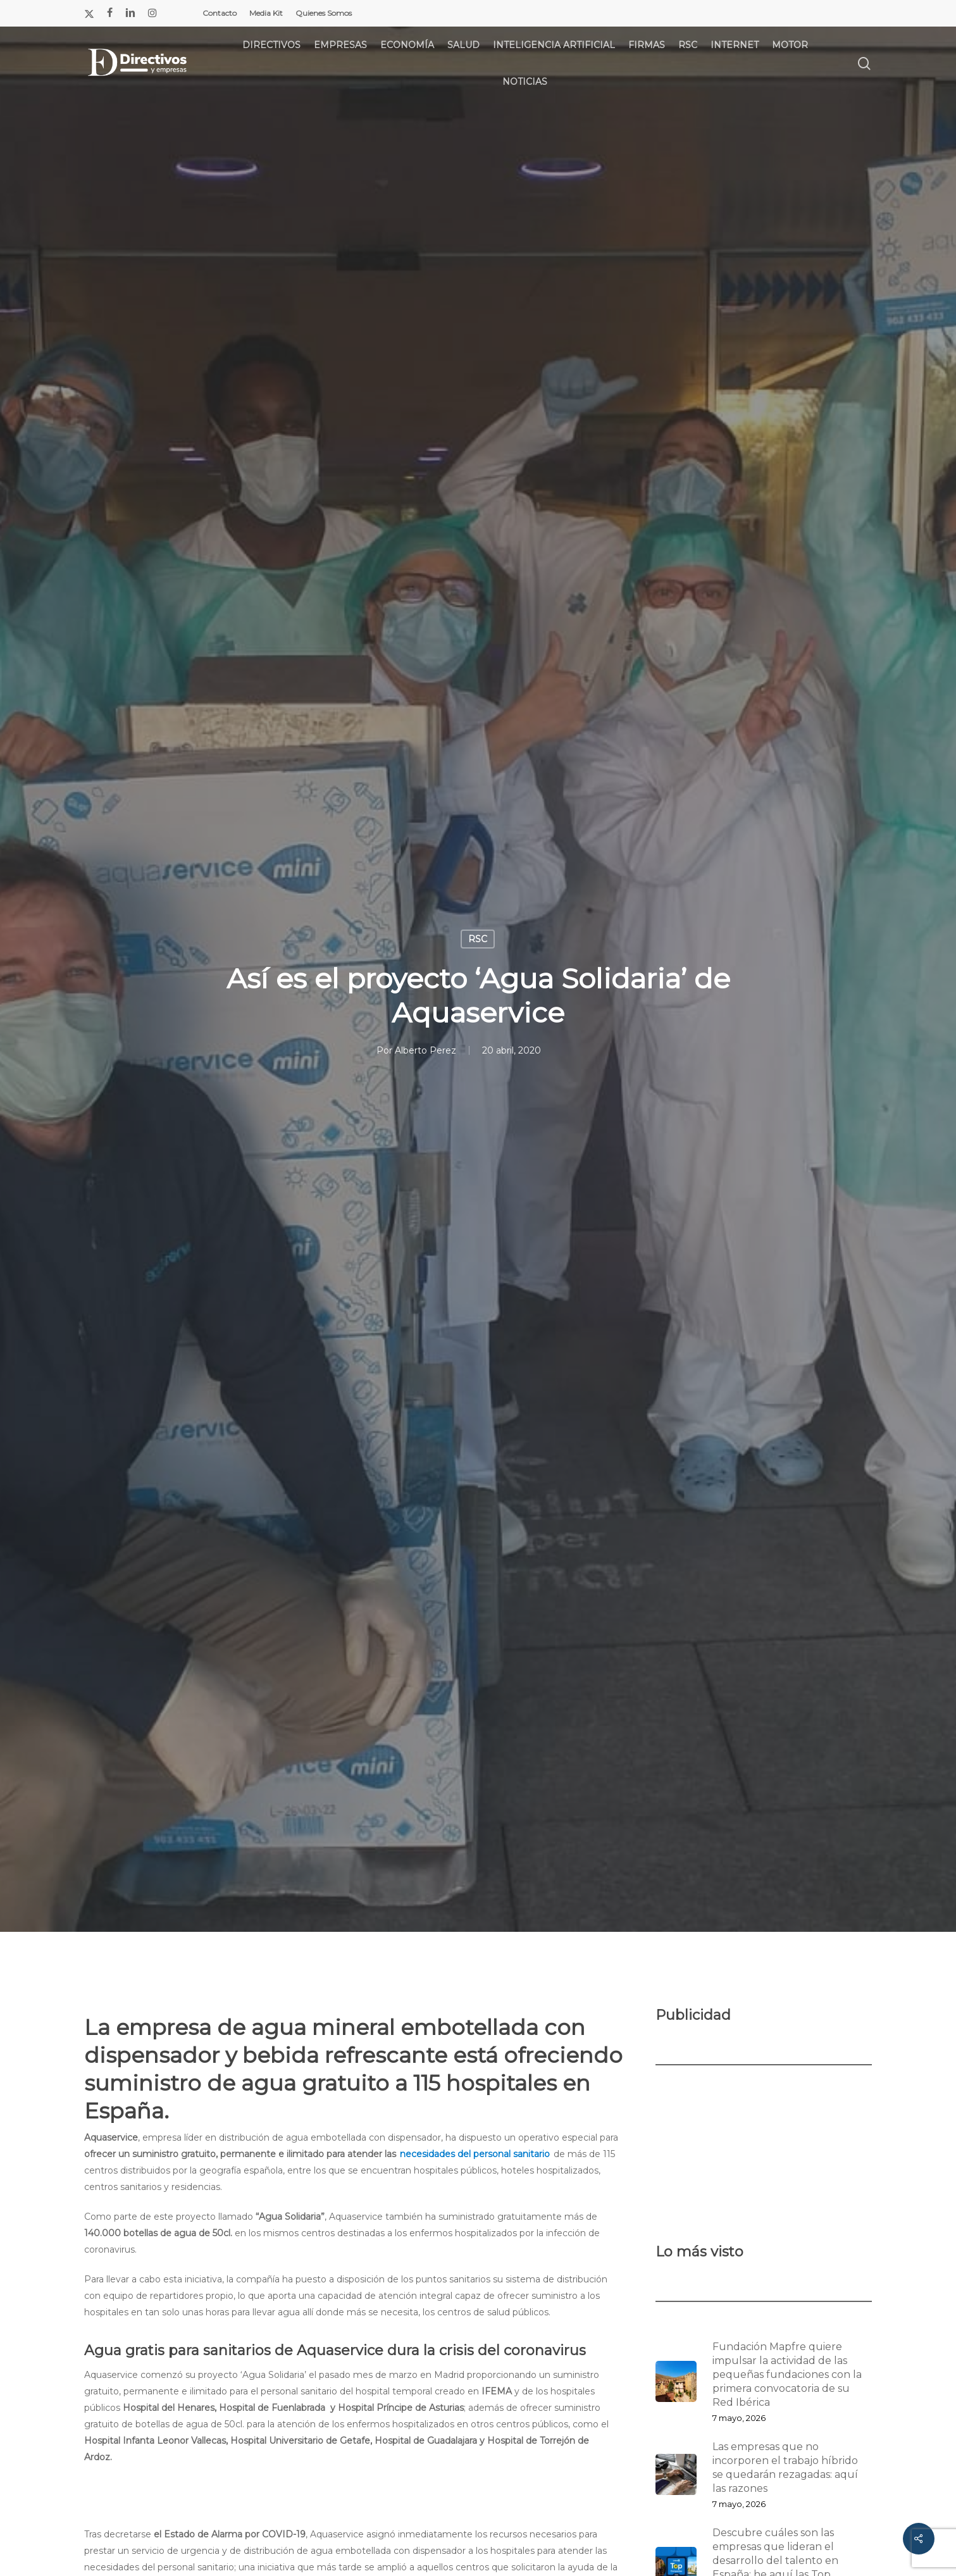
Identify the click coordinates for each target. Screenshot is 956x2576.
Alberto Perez (425, 1050)
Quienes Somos (323, 13)
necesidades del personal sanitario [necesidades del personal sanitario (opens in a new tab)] (475, 2154)
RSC (477, 939)
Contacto (219, 13)
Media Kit (266, 13)
